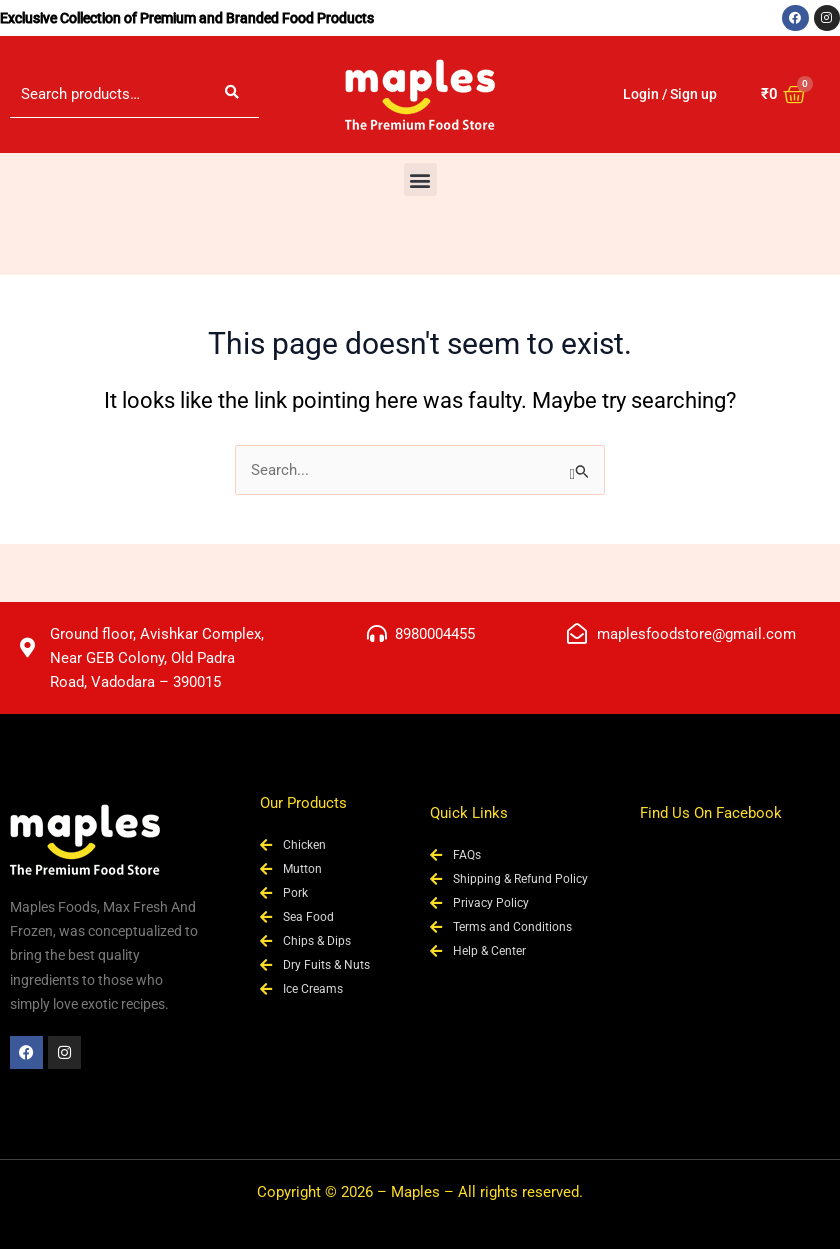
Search (232, 94)
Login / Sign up (670, 94)
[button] (420, 179)
